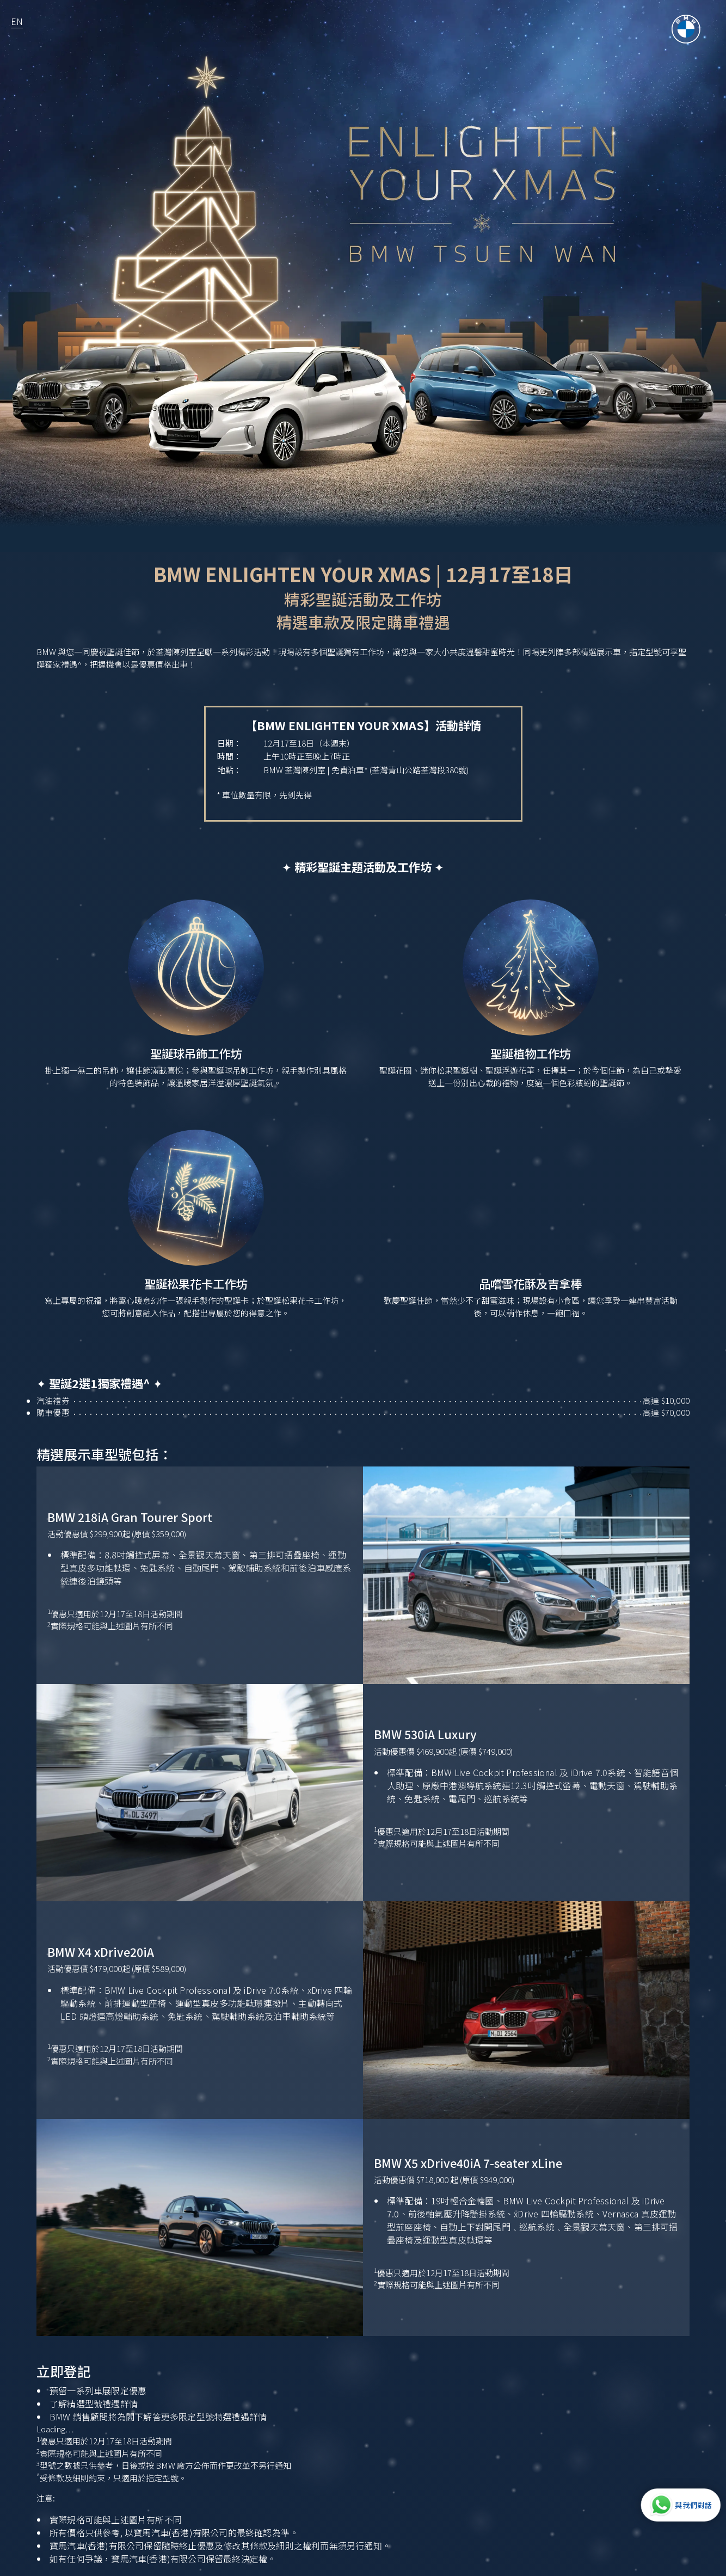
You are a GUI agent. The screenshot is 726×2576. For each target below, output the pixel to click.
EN (17, 21)
